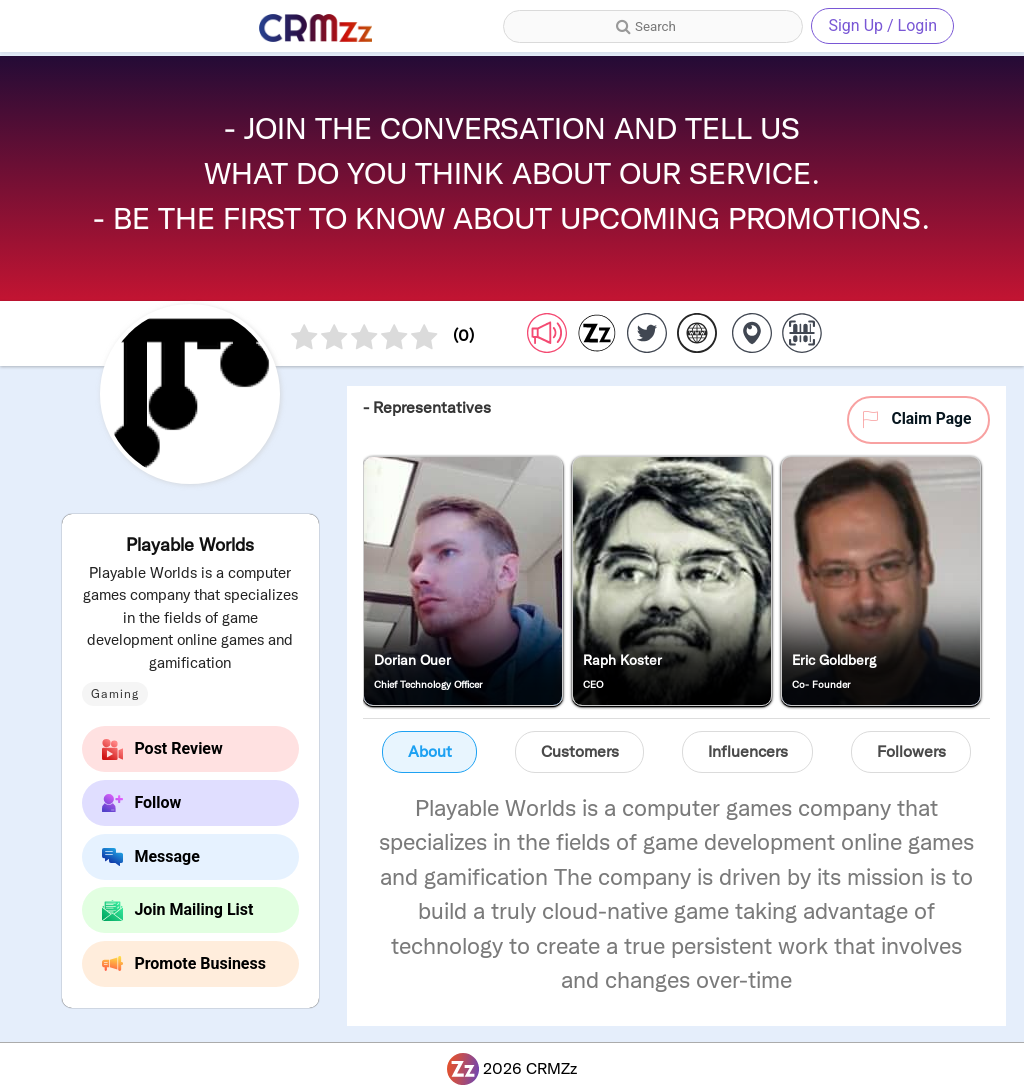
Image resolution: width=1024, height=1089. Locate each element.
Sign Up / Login (882, 25)
